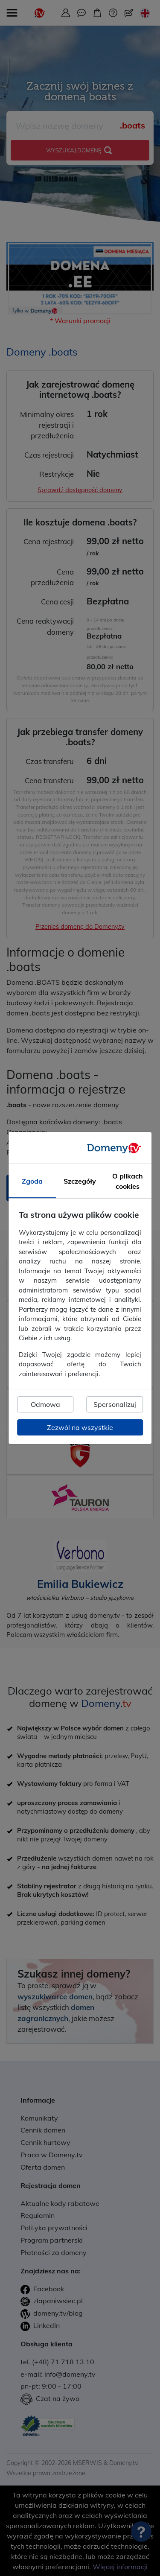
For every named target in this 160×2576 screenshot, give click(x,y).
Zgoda (32, 1181)
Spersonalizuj (114, 1404)
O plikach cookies (127, 1181)
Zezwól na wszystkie (80, 1427)
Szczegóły (80, 1181)
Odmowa (45, 1404)
